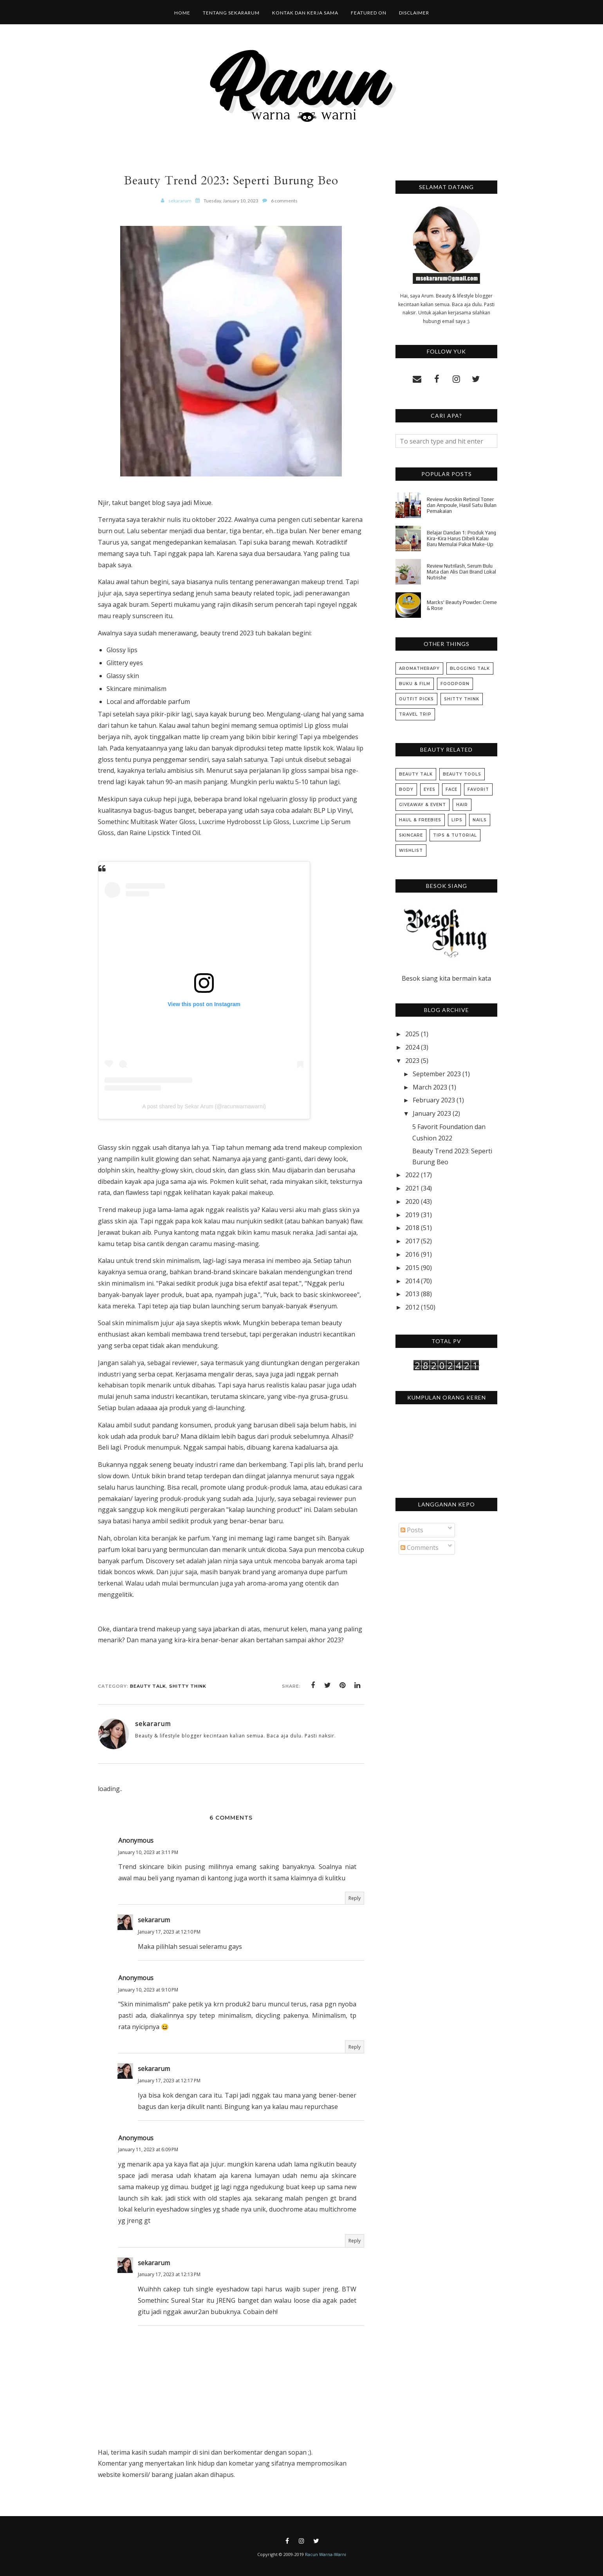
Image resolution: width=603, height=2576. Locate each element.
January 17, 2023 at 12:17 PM (169, 2080)
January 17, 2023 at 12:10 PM (169, 1931)
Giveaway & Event (422, 804)
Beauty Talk (148, 1686)
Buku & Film (414, 683)
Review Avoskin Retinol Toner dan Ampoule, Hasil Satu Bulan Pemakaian (461, 505)
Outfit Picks (416, 699)
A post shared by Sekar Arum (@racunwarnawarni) (203, 1106)
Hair (462, 804)
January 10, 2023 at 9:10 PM (148, 1989)
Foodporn (455, 683)
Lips (456, 820)
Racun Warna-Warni (325, 2554)
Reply (354, 1898)
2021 (412, 1188)
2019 (412, 1214)
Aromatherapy (419, 668)
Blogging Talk (470, 668)
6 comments (284, 201)
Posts (412, 1530)
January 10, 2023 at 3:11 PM (148, 1852)
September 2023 (437, 1074)
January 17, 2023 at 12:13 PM (169, 2274)
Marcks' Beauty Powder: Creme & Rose (462, 605)
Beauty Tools (462, 774)
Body (406, 789)
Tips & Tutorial (455, 835)
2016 (412, 1254)
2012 (412, 1307)
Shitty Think (187, 1686)
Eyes (429, 789)
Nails (480, 820)
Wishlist (411, 850)
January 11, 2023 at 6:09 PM (148, 2149)
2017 (412, 1241)
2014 (412, 1281)
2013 (412, 1294)
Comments (420, 1547)
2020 (412, 1201)
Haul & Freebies (420, 820)
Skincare (411, 835)
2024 (412, 1047)
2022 (412, 1175)
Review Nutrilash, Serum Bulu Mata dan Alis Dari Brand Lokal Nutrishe (461, 572)
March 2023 (430, 1087)
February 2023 (434, 1100)
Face (451, 789)
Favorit (478, 789)
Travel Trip (415, 714)
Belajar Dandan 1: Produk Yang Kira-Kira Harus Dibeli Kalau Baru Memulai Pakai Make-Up (461, 538)
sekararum (154, 1920)
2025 (412, 1034)
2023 (412, 1060)
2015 (412, 1267)
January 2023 (432, 1113)
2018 (412, 1227)
